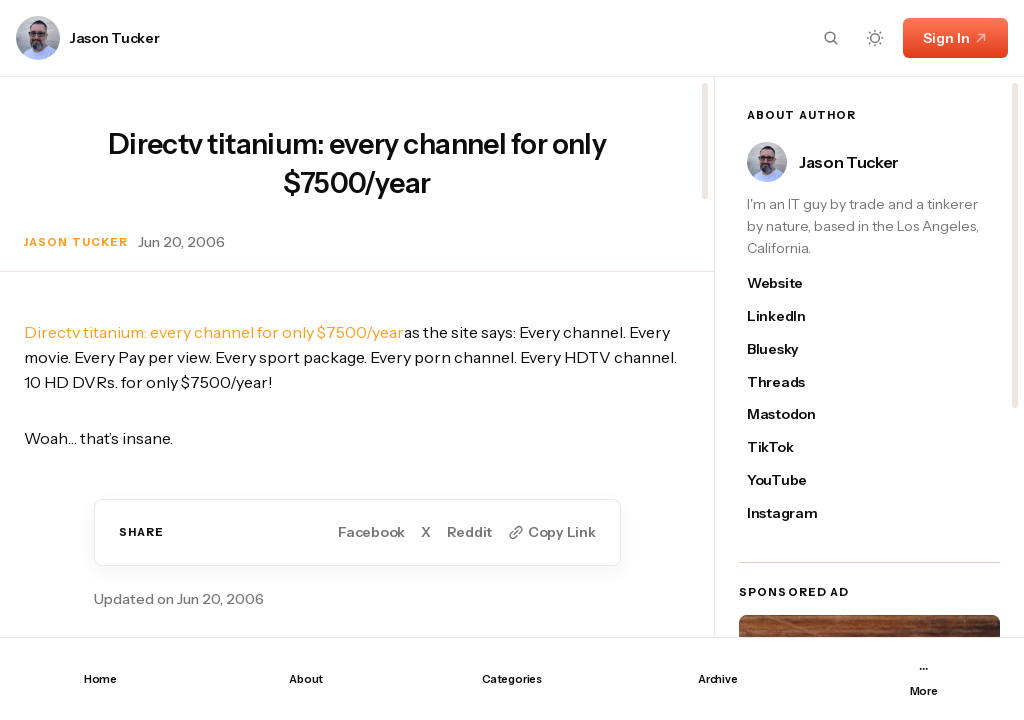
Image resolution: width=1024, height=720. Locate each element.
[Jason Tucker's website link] (792, 283)
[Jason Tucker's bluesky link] (792, 349)
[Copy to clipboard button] (551, 532)
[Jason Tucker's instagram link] (792, 513)
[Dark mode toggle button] (875, 38)
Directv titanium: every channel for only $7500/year (214, 332)
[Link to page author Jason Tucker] (38, 38)
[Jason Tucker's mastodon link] (792, 414)
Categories (512, 679)
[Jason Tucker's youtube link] (792, 480)
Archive (717, 679)
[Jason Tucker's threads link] (792, 382)
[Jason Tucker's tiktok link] (792, 447)
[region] (357, 357)
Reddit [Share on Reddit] (469, 532)
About (306, 679)
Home (100, 679)
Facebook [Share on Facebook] (371, 532)
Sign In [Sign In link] (955, 38)
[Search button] (831, 38)
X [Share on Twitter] (426, 532)
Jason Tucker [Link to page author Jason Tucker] (115, 38)
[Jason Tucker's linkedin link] (792, 316)
